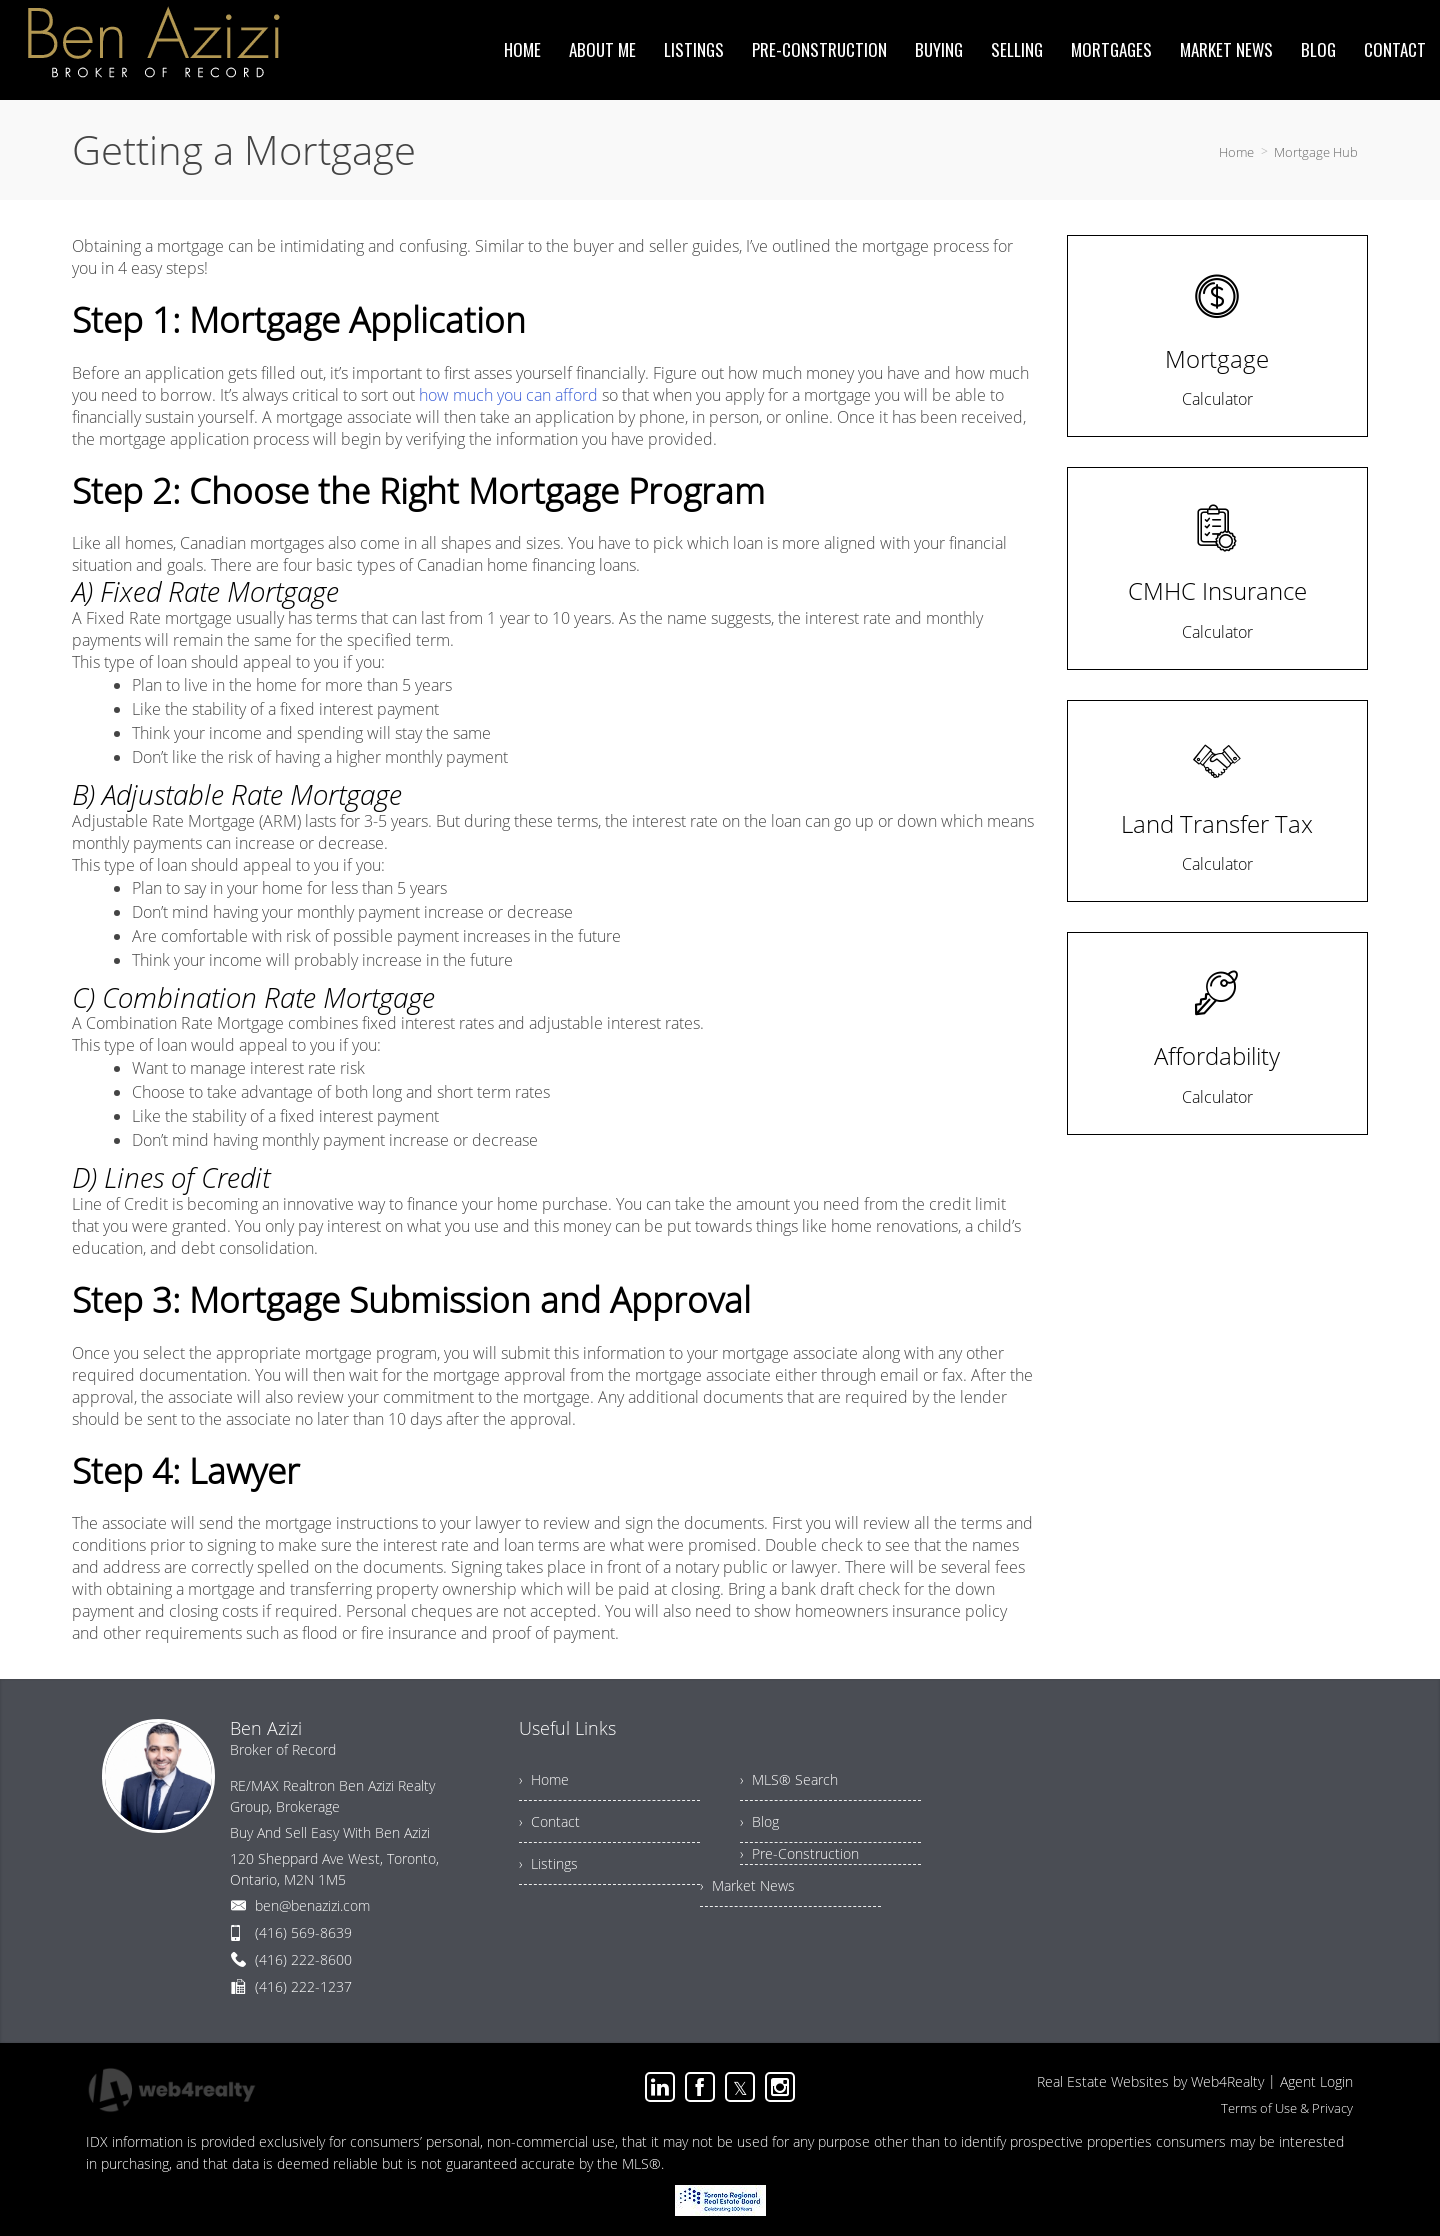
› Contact (549, 1821)
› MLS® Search (789, 1779)
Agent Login (1316, 2081)
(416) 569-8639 (303, 1932)
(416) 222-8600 (303, 1959)
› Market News (747, 1885)
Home (1236, 152)
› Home (544, 1779)
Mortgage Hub (1316, 152)
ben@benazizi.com (312, 1905)
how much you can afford (508, 395)
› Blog (759, 1821)
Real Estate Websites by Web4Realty (1150, 2081)
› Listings (548, 1863)
